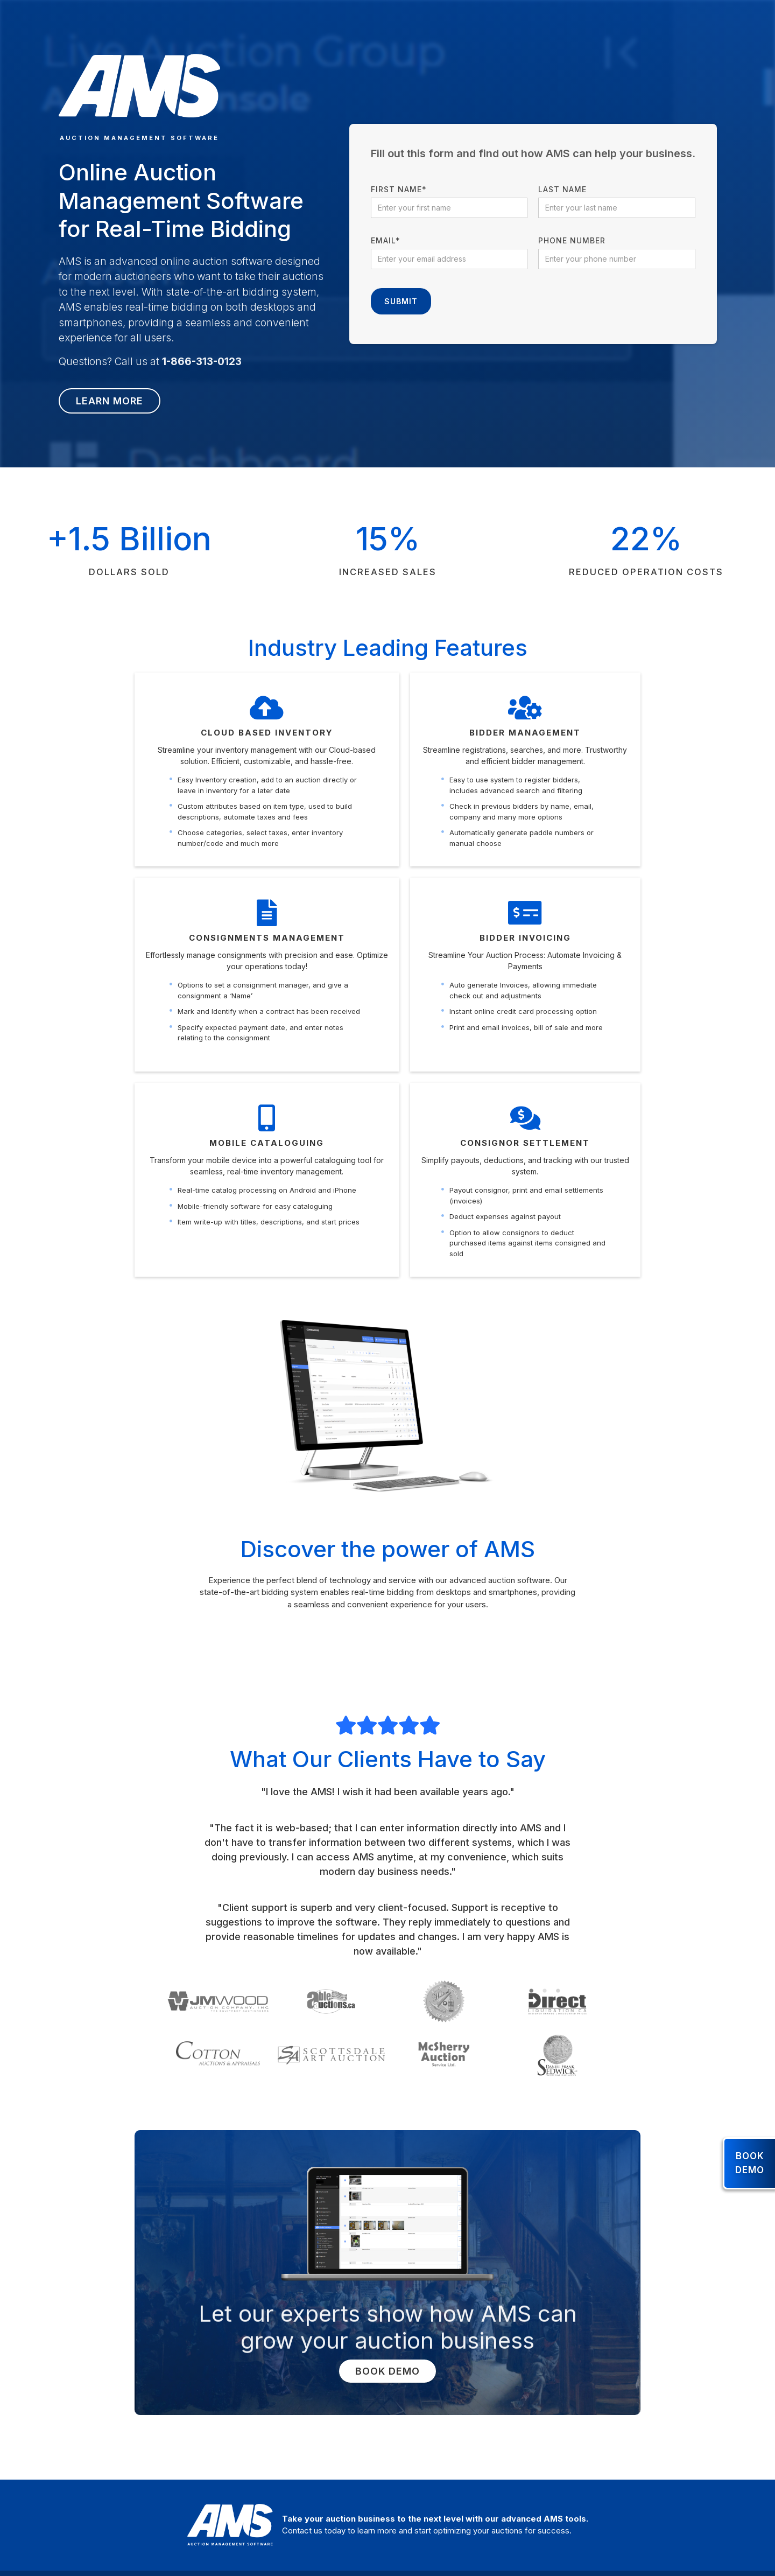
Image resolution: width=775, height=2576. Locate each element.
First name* (399, 189)
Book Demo (387, 2371)
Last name (562, 189)
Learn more (109, 401)
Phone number (571, 240)
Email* (385, 240)
